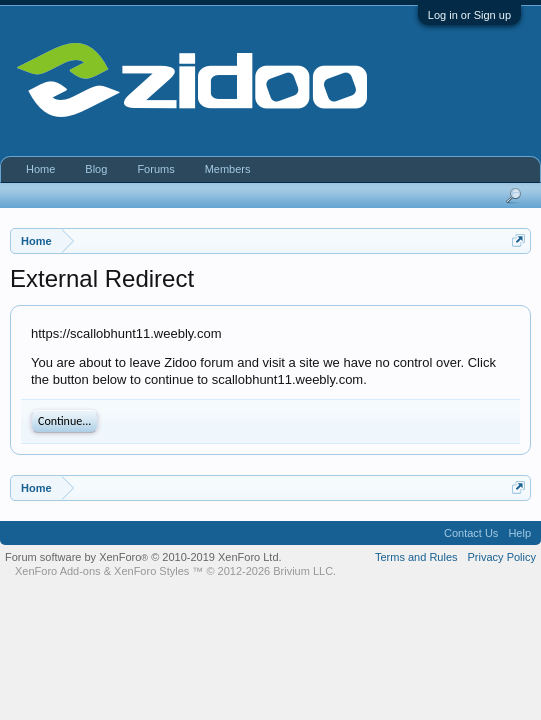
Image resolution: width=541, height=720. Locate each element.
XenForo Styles (151, 571)
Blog (96, 169)
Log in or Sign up (469, 15)
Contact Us (471, 533)
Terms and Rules (416, 557)
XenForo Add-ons (58, 571)
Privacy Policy (502, 557)
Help (519, 533)
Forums (155, 169)
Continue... (64, 421)
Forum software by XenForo (143, 557)
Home (40, 169)
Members (228, 169)
